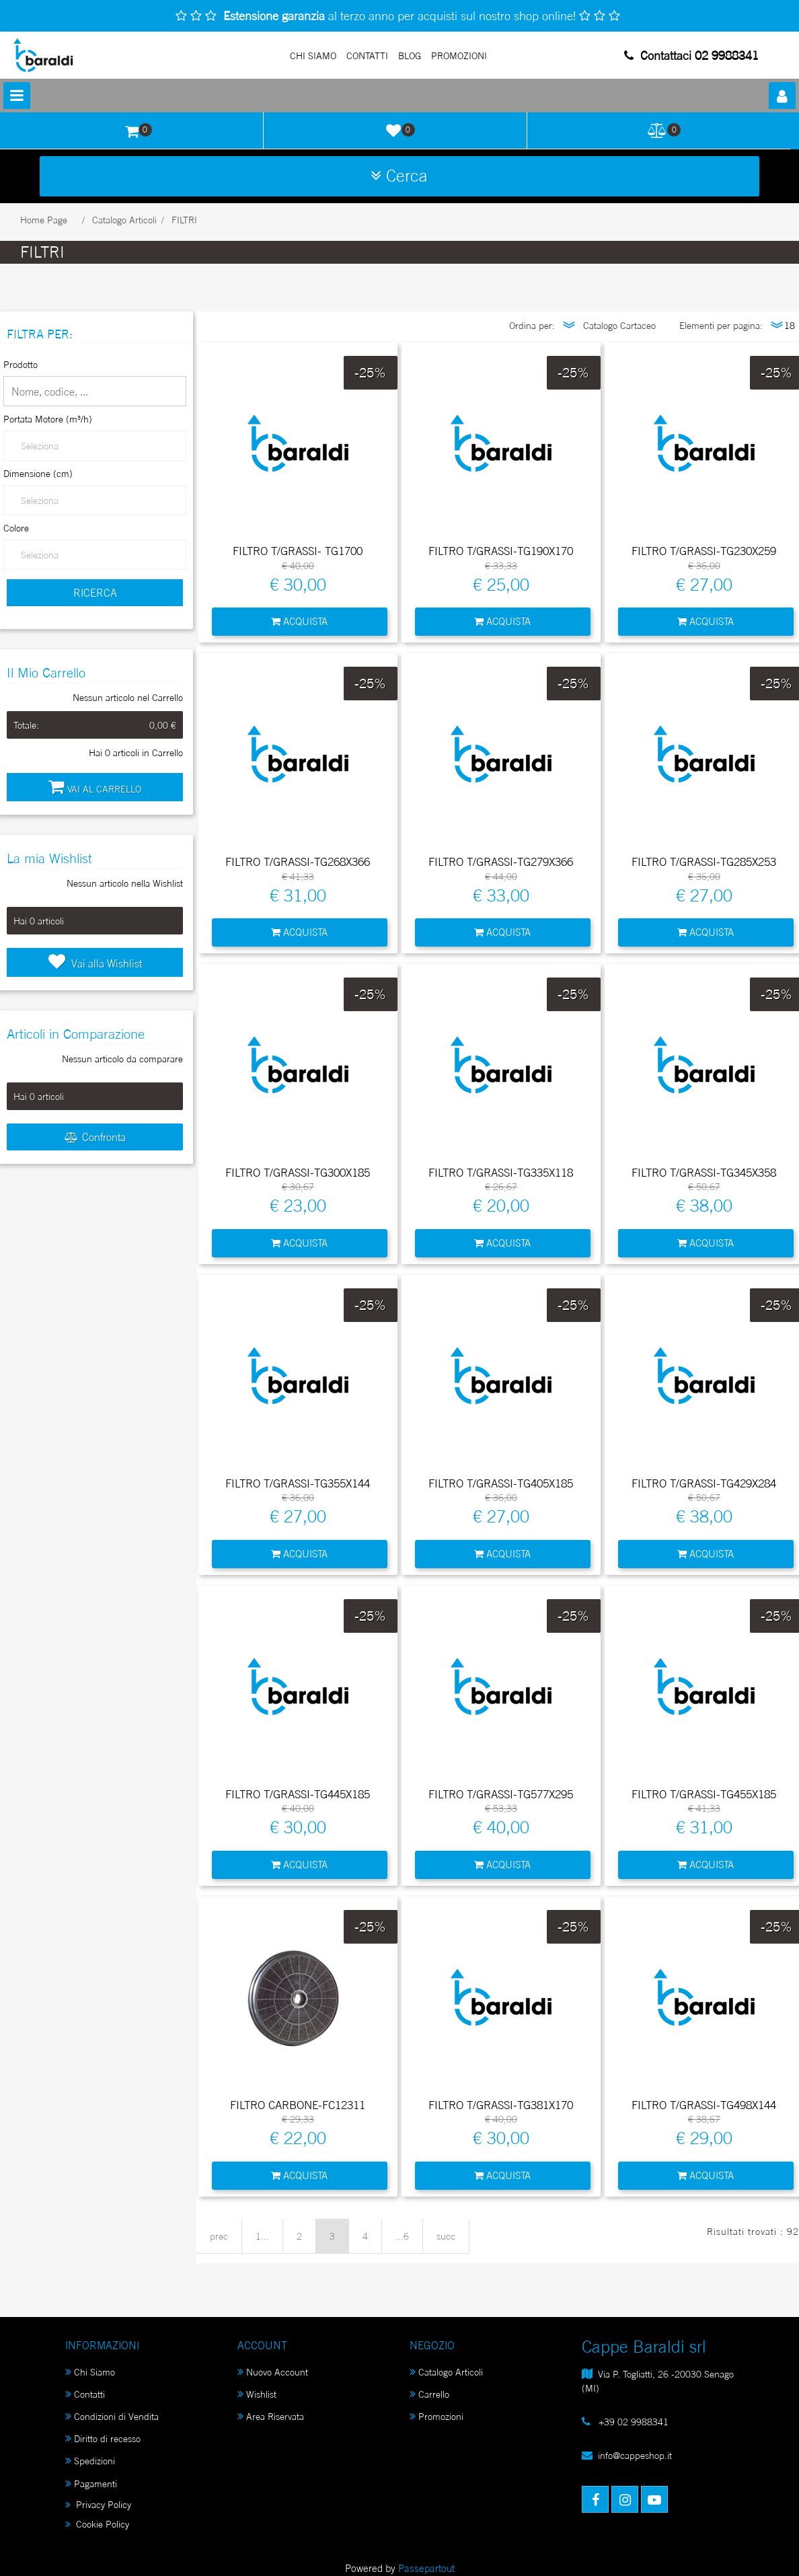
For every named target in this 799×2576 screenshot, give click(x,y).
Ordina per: (532, 325)
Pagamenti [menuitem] (91, 2483)
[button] (95, 592)
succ (445, 2236)
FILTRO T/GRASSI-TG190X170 (500, 551)
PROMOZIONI (459, 55)
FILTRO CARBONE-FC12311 (297, 2105)
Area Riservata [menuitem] (270, 2416)
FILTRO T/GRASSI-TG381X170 (500, 2105)
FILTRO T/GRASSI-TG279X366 (500, 862)
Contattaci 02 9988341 (691, 55)
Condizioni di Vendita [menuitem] (112, 2416)
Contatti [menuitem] (85, 2394)
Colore (16, 527)
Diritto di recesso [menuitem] (103, 2438)
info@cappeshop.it (635, 2455)
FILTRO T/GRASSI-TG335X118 (500, 1172)
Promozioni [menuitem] (436, 2416)
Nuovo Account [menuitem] (272, 2372)
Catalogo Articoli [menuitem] (446, 2372)
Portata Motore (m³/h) (47, 419)
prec (219, 2236)
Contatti (367, 55)
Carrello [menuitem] (429, 2394)
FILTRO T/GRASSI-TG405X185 (500, 1483)
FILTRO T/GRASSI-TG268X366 (297, 862)
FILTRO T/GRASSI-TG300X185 (297, 1172)
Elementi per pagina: (721, 325)
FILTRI (184, 219)
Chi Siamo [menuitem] (90, 2372)
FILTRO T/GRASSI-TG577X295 (500, 1794)
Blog (409, 55)
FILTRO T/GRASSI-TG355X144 (297, 1483)
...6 (402, 2236)
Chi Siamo (313, 55)
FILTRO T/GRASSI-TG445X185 (297, 1794)
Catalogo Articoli (124, 219)
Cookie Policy (97, 2524)
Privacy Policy (98, 2504)
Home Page (43, 219)
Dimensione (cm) (38, 473)
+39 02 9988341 (632, 2421)
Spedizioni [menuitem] (90, 2460)
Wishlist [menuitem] (256, 2394)
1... (262, 2236)
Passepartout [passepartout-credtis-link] (426, 2568)
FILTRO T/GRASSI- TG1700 (298, 551)
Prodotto (20, 364)
